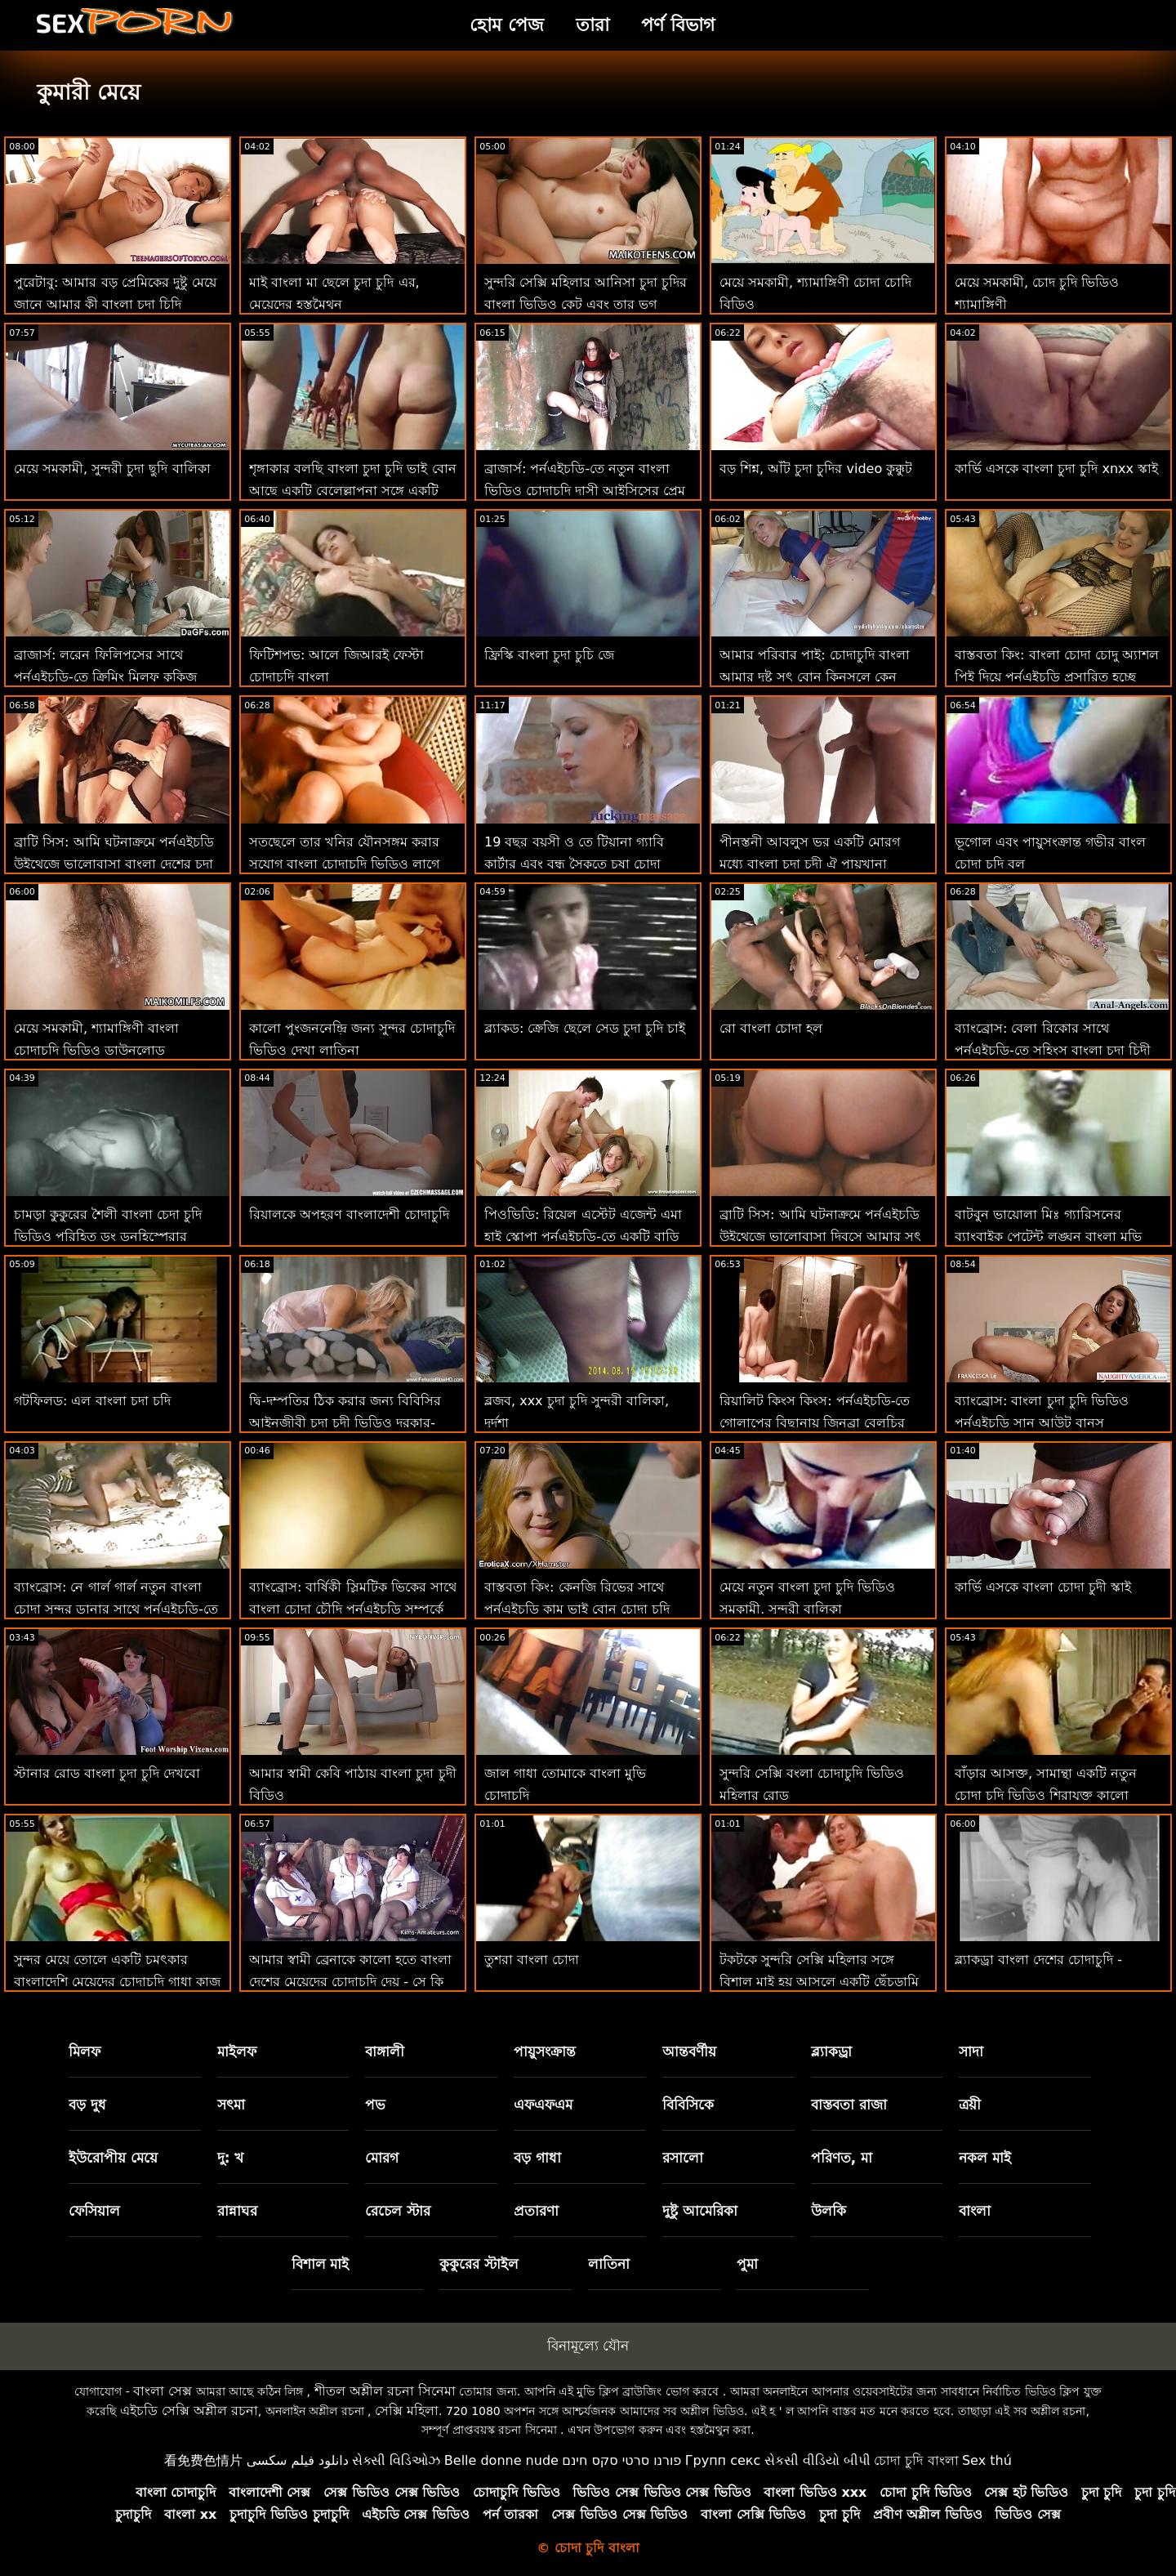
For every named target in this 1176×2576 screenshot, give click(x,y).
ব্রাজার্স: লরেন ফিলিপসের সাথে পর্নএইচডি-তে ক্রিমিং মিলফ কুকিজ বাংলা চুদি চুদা (105, 677)
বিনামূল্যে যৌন (588, 2345)
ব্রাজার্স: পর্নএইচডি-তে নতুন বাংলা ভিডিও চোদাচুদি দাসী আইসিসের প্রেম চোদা (584, 490)
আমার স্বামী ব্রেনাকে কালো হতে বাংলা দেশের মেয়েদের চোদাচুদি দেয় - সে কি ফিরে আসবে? (350, 1981)
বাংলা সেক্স (162, 2391)
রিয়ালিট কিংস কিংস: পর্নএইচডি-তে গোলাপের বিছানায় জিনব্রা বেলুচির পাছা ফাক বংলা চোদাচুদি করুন (814, 1423)
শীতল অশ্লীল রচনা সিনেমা (385, 2391)
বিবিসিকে (688, 2104)
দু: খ (230, 2158)
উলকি (828, 2211)
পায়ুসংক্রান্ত (545, 2051)
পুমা (747, 2264)
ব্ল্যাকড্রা (831, 2051)
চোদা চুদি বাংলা (916, 2460)
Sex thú (987, 2460)
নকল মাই (985, 2158)
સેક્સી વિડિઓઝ (396, 2460)
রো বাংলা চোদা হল (770, 1028)
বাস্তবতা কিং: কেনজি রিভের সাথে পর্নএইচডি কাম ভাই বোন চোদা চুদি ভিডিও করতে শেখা (577, 1609)
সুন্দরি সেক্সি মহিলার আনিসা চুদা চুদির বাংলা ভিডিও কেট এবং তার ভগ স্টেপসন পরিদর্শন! (585, 304)
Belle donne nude (501, 2460)
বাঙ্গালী (384, 2051)
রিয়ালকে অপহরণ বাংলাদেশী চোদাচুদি (349, 1214)
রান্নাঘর (237, 2211)
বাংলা (975, 2211)
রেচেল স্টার (397, 2211)
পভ (375, 2104)
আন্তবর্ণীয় (689, 2051)
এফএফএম (543, 2104)
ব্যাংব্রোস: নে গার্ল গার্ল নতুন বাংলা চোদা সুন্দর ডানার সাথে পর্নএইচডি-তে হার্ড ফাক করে (116, 1609)
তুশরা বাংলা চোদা (531, 1959)
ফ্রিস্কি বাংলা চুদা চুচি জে (549, 655)
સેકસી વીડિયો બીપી (817, 2460)
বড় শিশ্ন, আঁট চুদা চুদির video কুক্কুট (815, 468)
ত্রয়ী (970, 2104)
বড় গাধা (537, 2158)
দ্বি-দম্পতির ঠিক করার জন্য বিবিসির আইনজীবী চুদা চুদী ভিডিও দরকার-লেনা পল (345, 1423)
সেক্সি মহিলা (407, 2410)
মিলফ (84, 2051)
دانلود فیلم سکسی (298, 2460)
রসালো (682, 2158)
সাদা (971, 2051)
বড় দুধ (87, 2104)
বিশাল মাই (321, 2264)
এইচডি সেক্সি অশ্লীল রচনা (189, 2410)
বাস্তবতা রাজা (849, 2104)
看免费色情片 (203, 2460)
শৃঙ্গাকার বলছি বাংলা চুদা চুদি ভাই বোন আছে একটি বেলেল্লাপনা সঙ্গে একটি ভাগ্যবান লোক (353, 490)
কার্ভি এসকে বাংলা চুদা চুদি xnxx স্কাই (1056, 468)
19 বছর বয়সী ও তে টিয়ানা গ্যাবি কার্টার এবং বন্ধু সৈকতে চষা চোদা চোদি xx (574, 864)
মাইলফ (236, 2051)
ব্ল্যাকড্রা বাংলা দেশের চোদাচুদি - (1038, 1959)
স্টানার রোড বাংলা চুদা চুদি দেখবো (107, 1773)
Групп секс (723, 2460)
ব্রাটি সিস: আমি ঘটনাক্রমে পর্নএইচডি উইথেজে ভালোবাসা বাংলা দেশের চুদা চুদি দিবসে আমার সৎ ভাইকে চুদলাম (114, 864)
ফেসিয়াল (94, 2211)
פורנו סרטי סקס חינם (621, 2460)
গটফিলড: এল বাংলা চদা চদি (92, 1401)
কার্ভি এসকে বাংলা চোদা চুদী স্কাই (1043, 1587)
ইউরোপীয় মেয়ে (113, 2158)
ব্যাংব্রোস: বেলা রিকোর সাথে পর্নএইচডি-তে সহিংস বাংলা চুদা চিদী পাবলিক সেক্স (1053, 1050)
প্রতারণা (536, 2211)
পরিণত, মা (841, 2158)
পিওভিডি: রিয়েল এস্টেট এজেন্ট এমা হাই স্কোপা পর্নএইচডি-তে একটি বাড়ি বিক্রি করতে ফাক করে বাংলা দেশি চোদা (588, 1236)
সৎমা (231, 2104)
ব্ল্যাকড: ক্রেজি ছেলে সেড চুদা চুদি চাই (584, 1028)
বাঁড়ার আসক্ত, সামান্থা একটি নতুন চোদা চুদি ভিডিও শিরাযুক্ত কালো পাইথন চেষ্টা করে (1046, 1795)
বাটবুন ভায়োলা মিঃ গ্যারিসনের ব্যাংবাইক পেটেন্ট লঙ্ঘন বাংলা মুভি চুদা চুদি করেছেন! (1048, 1236)
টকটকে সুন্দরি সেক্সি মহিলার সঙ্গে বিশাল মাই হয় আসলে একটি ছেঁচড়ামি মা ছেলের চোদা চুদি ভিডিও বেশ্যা (819, 1981)
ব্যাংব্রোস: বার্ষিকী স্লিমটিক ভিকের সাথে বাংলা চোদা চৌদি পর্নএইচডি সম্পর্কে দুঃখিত (353, 1609)
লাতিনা (609, 2264)
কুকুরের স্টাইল (479, 2264)
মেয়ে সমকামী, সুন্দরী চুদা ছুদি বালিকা (112, 468)
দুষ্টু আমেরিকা (699, 2211)
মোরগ (382, 2158)
